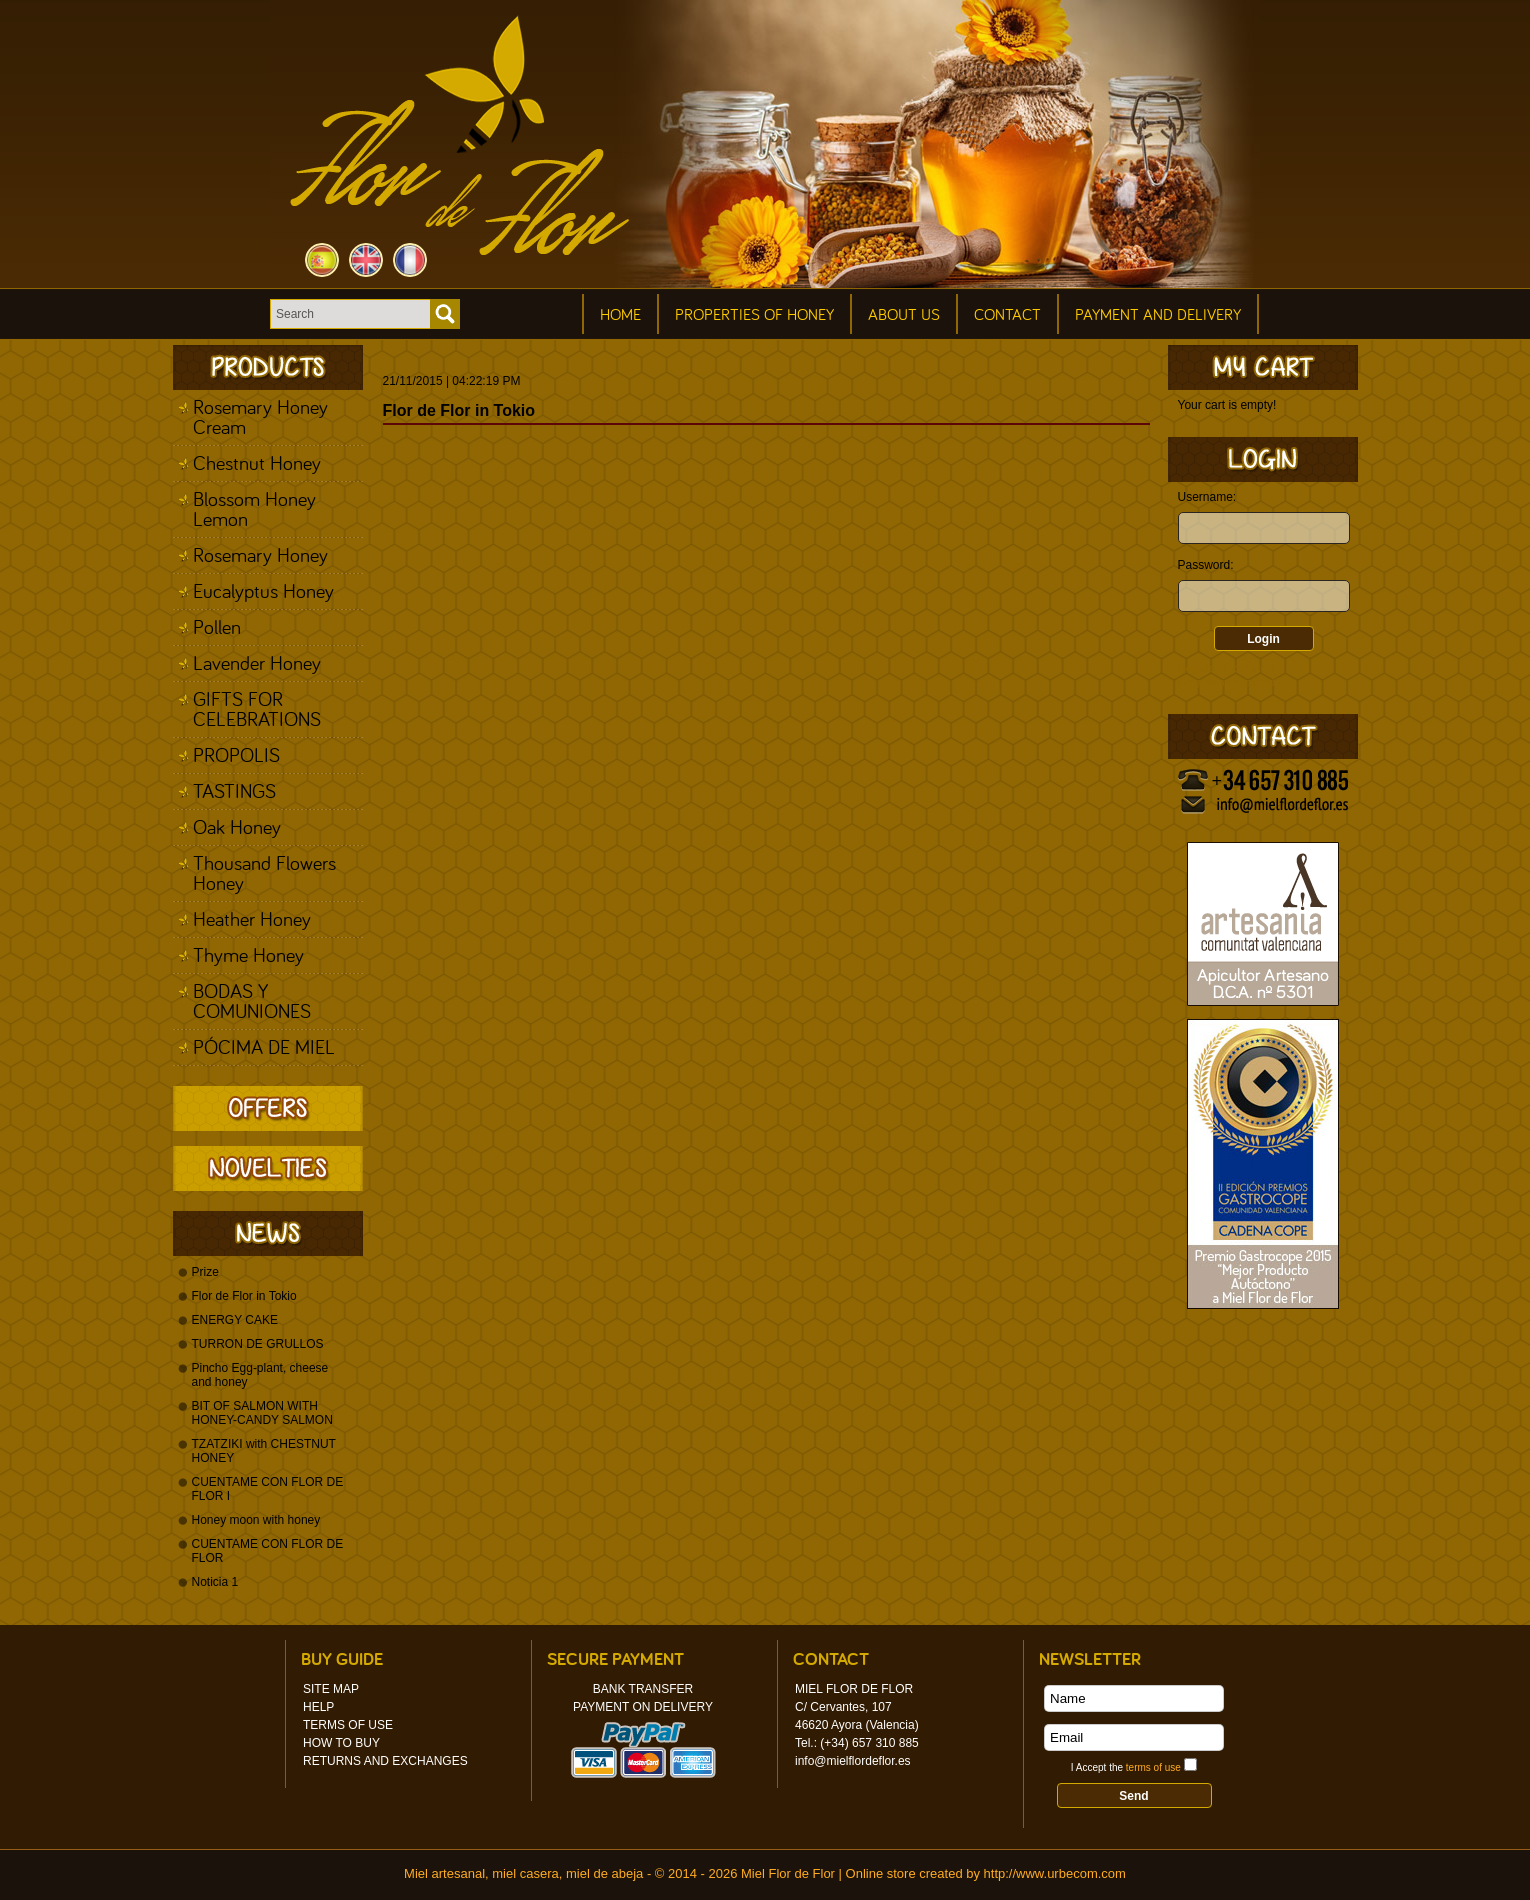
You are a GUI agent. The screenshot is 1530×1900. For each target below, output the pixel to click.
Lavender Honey (257, 662)
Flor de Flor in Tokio (244, 1296)
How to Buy (341, 1743)
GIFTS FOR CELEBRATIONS (257, 708)
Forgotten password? (1229, 682)
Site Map (331, 1689)
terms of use (1153, 1767)
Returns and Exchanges (385, 1761)
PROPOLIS (236, 754)
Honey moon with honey (256, 1520)
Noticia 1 (215, 1582)
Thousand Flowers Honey (264, 872)
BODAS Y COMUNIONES (252, 1000)
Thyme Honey (248, 954)
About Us (904, 314)
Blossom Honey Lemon (254, 508)
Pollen (217, 626)
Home (620, 314)
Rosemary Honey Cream (260, 416)
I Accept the (1126, 1767)
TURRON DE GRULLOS (258, 1344)
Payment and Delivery (1158, 314)
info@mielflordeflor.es (853, 1761)
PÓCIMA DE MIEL (264, 1046)
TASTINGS (234, 790)
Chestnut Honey (257, 462)
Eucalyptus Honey (263, 590)
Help (318, 1707)
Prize (205, 1272)
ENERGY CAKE (235, 1320)
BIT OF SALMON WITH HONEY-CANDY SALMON (262, 1413)
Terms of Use (348, 1725)
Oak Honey (237, 826)
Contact (1007, 314)
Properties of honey (754, 314)
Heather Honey (252, 918)
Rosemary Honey (260, 554)
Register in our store (1227, 668)
